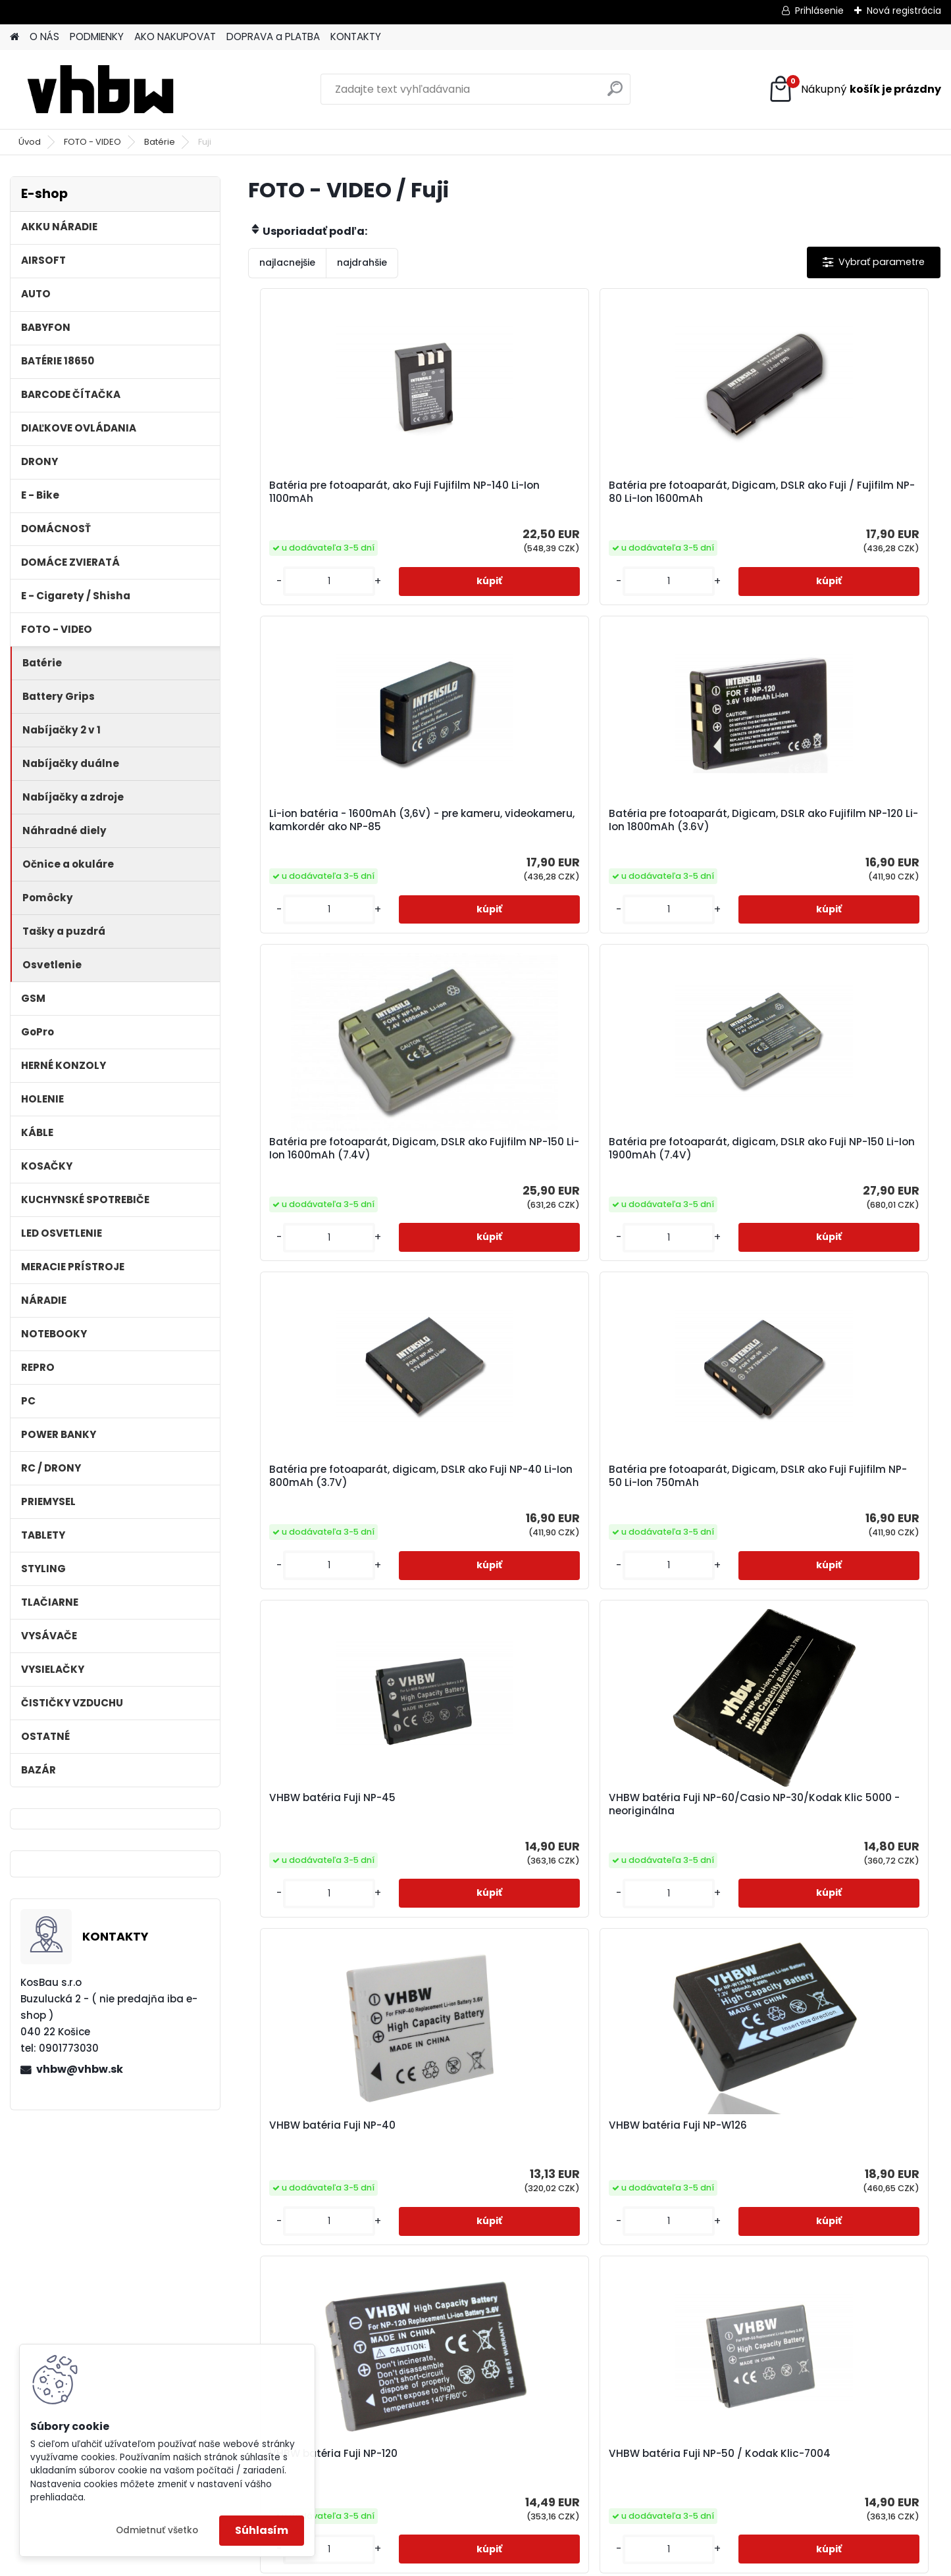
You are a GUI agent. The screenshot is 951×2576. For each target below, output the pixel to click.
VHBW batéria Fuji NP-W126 (851, 1225)
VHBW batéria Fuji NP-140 (673, 1924)
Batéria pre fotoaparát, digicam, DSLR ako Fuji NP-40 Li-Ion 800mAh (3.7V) (676, 871)
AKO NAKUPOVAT (175, 36)
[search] (615, 94)
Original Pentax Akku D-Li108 (755, 2304)
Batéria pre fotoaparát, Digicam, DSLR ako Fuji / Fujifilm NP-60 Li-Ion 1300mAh (410, 2295)
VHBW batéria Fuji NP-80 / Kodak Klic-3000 (848, 1583)
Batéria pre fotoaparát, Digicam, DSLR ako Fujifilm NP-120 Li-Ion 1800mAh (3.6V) (849, 505)
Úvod (29, 142)
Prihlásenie (819, 10)
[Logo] (100, 89)
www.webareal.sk (529, 2563)
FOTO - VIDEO (92, 142)
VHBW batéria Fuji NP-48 (585, 2297)
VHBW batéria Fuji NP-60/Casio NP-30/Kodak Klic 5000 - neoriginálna (506, 1235)
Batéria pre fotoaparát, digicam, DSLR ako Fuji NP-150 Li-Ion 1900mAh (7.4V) (503, 871)
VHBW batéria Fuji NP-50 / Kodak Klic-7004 (502, 1583)
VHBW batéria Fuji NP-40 (672, 1225)
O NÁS (44, 36)
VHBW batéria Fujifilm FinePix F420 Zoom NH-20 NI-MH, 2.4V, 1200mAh (846, 1934)
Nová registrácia (904, 10)
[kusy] (289, 621)
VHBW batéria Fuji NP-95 (325, 1924)
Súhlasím (261, 2530)
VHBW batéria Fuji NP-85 (498, 1924)
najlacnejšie (287, 262)
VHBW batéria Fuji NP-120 (327, 1576)
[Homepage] (14, 37)
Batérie (159, 142)
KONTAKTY (355, 36)
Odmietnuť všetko (157, 2530)
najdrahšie (362, 262)
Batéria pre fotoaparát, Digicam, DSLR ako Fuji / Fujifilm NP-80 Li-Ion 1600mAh (497, 505)
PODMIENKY (97, 36)
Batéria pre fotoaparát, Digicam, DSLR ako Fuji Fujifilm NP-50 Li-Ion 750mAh (842, 873)
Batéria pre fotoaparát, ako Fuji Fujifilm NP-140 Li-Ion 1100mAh (334, 503)
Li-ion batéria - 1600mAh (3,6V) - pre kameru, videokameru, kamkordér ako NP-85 (673, 505)
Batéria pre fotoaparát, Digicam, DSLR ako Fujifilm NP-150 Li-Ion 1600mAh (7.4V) (330, 873)
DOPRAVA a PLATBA (273, 36)
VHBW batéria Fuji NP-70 (671, 1576)
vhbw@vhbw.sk (79, 2069)
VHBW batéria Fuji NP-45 (326, 1225)
